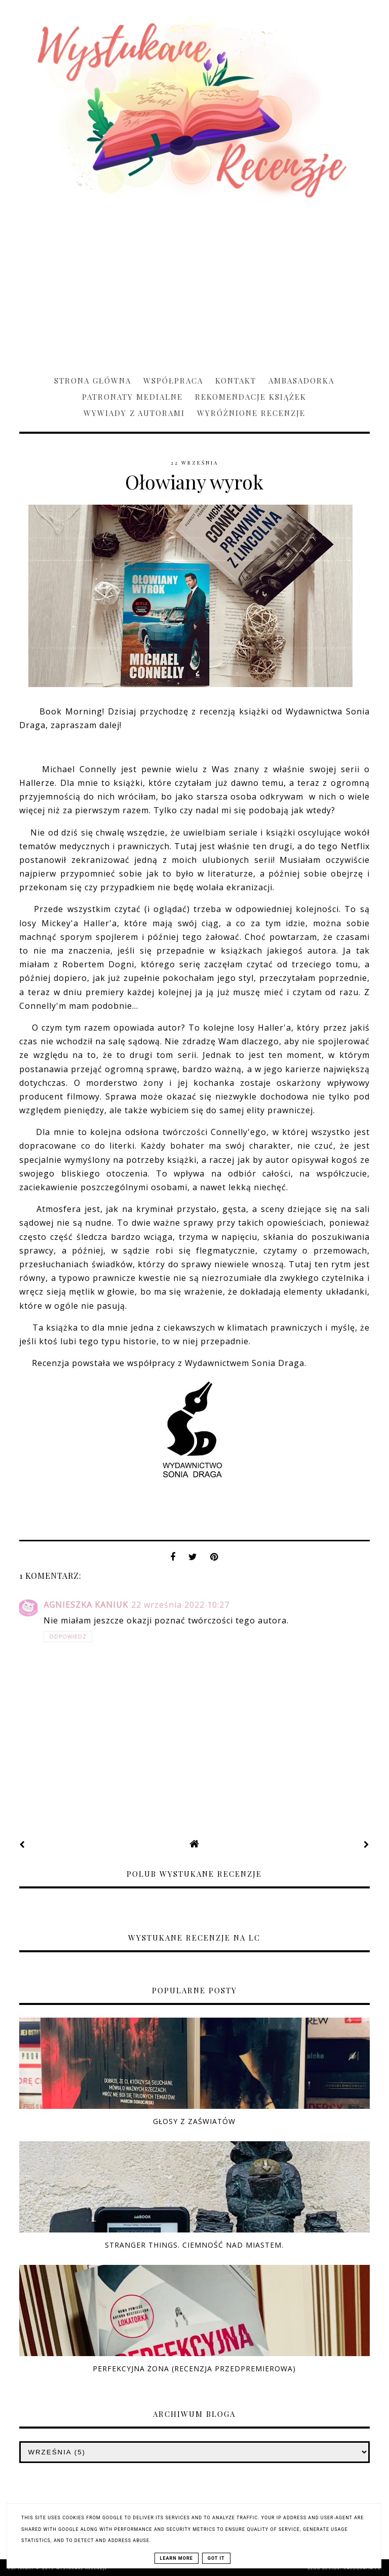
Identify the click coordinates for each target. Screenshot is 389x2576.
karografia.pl (362, 2568)
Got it (216, 2558)
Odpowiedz (68, 1636)
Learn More (176, 2558)
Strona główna (92, 380)
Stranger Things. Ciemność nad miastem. (194, 2245)
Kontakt (235, 380)
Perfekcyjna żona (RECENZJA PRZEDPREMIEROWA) (194, 2368)
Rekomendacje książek (250, 397)
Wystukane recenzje (81, 2568)
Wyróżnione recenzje (251, 413)
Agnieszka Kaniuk (86, 1604)
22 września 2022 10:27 (180, 1604)
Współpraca (173, 380)
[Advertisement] (194, 282)
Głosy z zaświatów (194, 2121)
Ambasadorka (301, 380)
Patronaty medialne (132, 397)
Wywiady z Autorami (134, 413)
